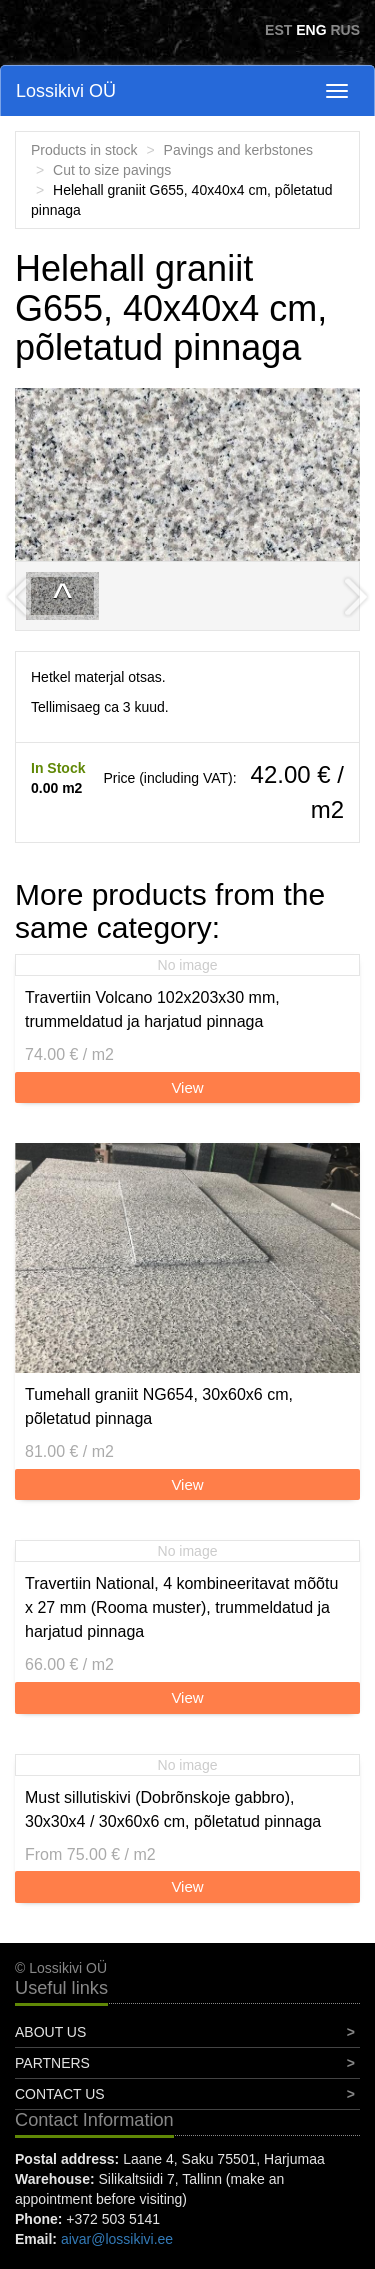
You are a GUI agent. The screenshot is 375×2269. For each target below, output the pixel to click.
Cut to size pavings (112, 170)
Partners (52, 2063)
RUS (345, 30)
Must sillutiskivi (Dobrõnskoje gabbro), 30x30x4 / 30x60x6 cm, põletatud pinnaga (173, 1809)
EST (278, 30)
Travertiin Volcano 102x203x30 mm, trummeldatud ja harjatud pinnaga (152, 1009)
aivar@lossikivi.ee (117, 2239)
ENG (311, 30)
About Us (50, 2032)
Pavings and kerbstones (238, 150)
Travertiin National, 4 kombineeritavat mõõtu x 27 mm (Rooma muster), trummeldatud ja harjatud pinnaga (181, 1607)
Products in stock (84, 150)
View (187, 1087)
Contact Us (60, 2094)
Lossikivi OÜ (66, 91)
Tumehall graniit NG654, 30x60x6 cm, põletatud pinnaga (159, 1406)
